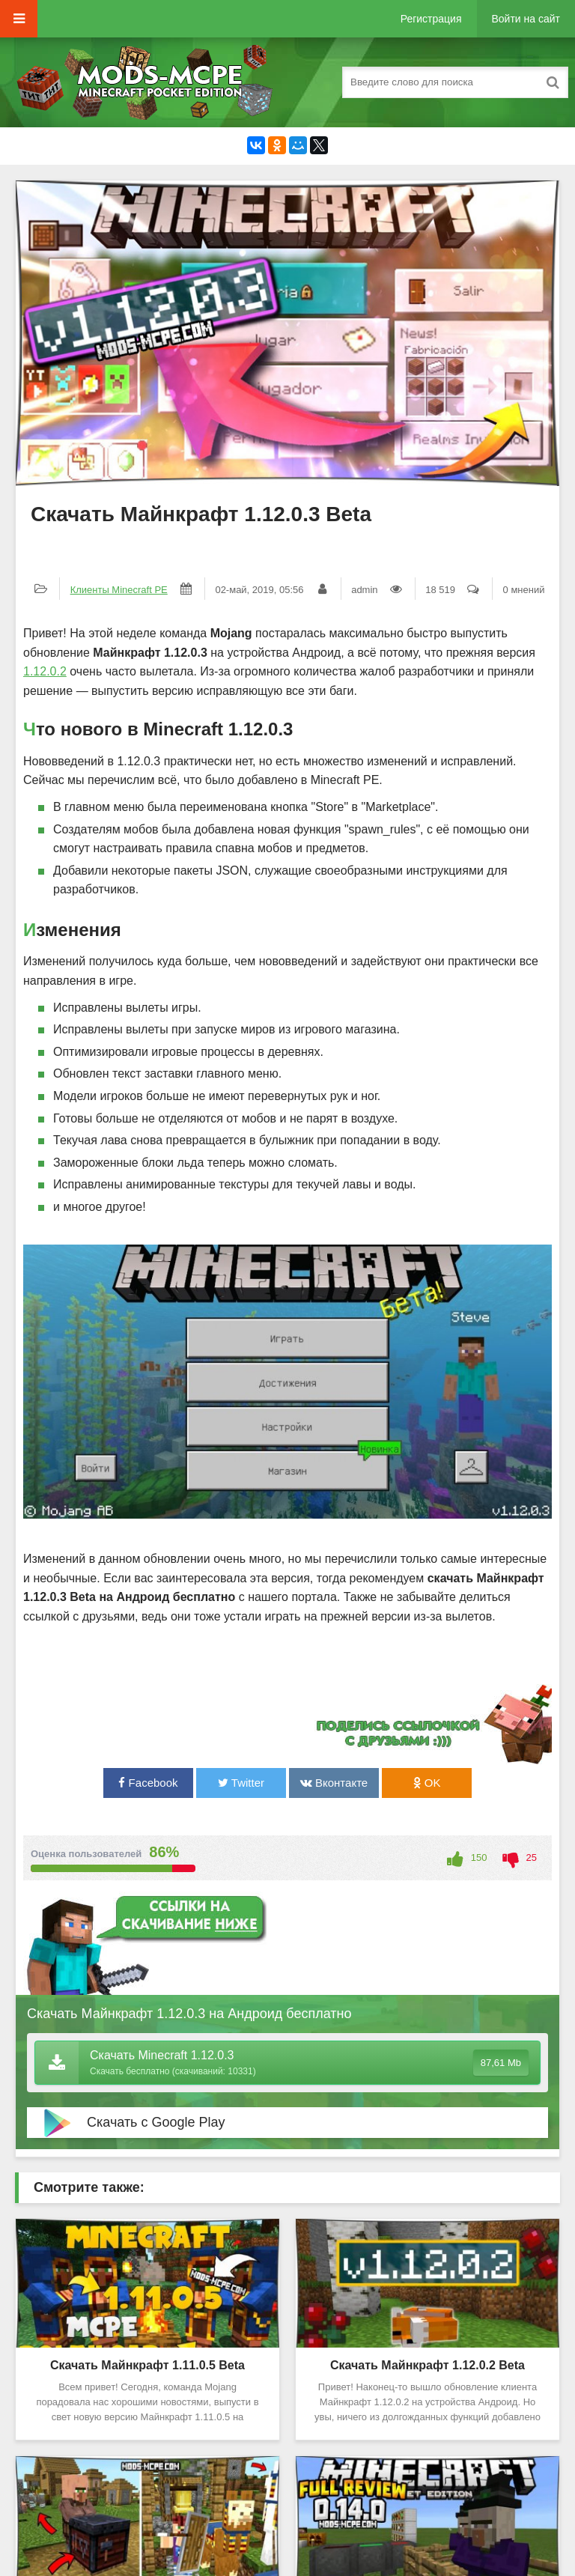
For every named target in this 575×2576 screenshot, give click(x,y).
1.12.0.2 (45, 671)
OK (427, 1782)
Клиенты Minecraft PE (119, 589)
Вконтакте (334, 1782)
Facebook (147, 1782)
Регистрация (431, 19)
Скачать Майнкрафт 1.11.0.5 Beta (147, 2365)
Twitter (241, 1782)
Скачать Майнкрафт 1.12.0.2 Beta (427, 2365)
